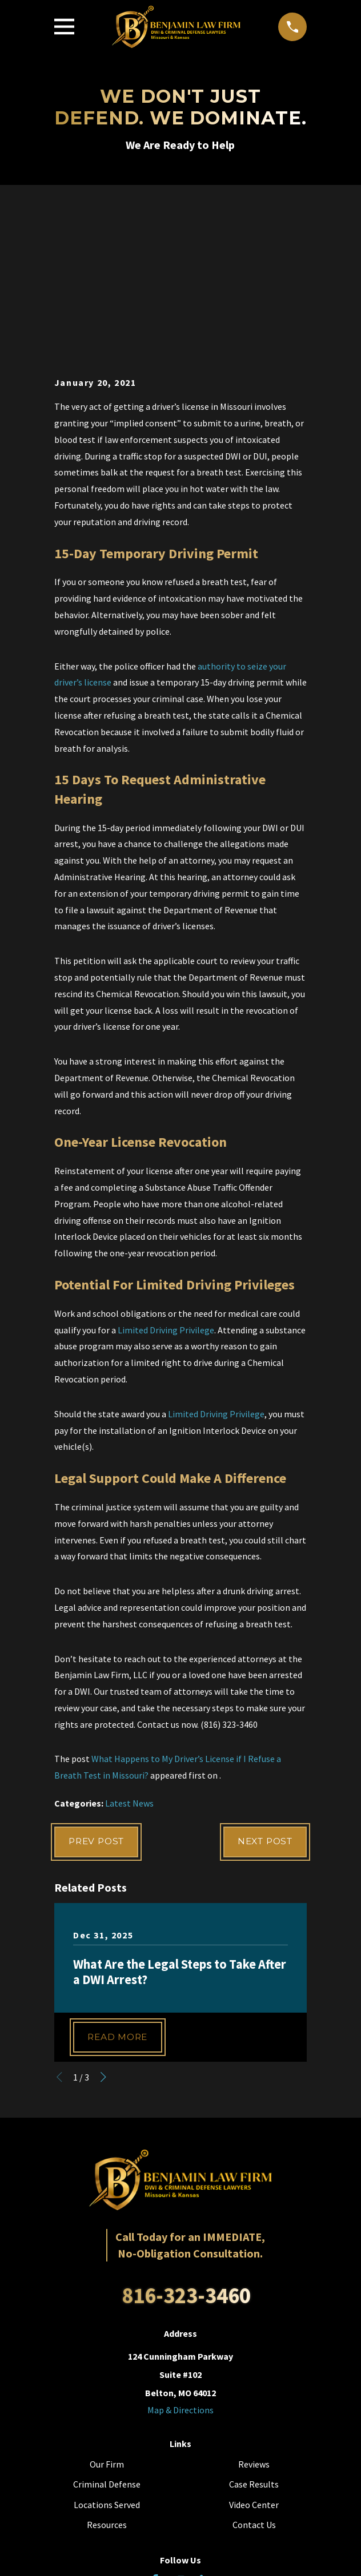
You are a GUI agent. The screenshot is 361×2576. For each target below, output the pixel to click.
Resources (107, 2380)
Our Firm (107, 2319)
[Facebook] (155, 2435)
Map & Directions (180, 2265)
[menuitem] (128, 2559)
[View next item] (103, 1933)
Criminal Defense (107, 2339)
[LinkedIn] (206, 2435)
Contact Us (254, 2380)
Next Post (262, 1695)
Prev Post (99, 1695)
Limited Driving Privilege (166, 1183)
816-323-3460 (186, 2150)
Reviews (254, 2319)
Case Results (254, 2339)
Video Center (254, 2359)
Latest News (129, 1657)
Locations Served (107, 2359)
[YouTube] (180, 2435)
